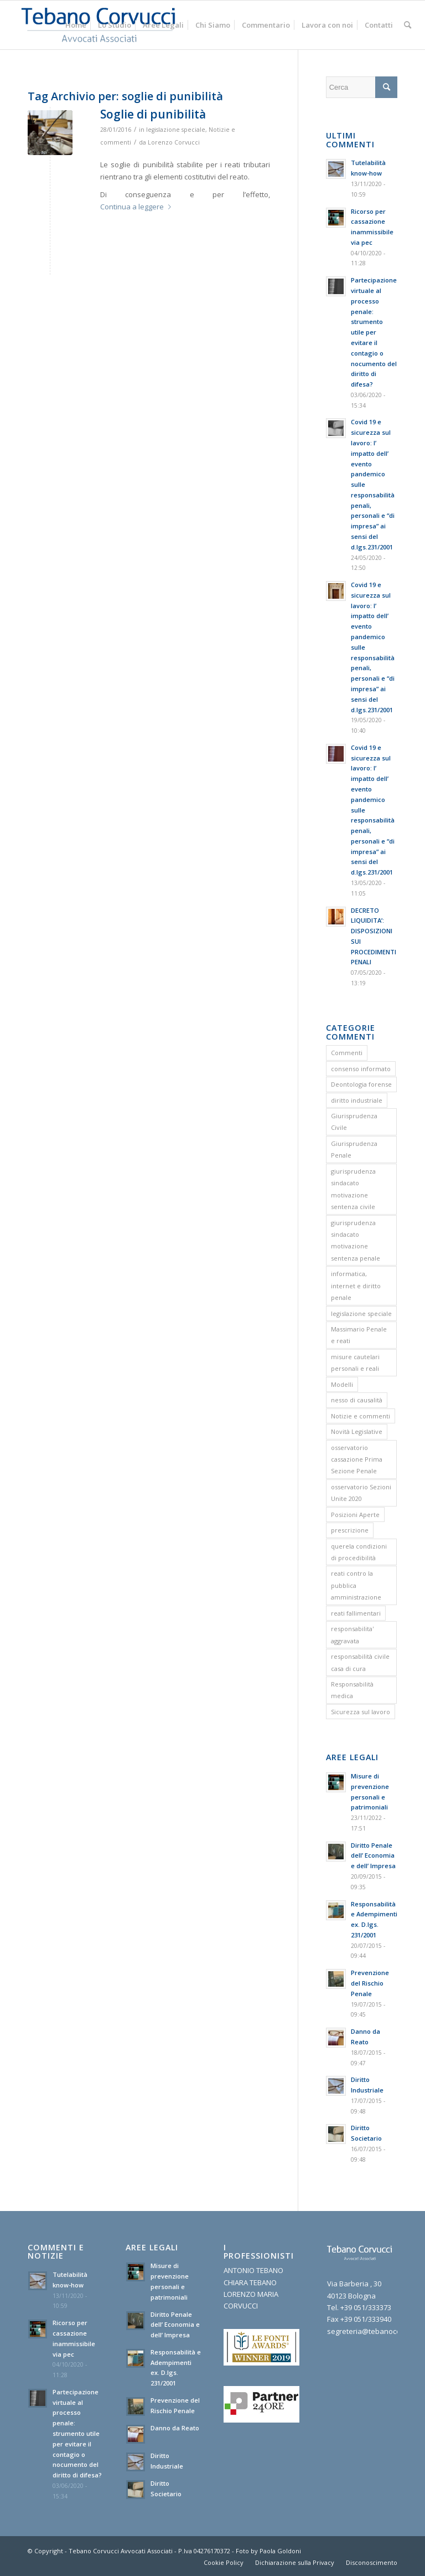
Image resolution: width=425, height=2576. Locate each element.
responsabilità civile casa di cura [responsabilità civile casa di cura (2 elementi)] (360, 1662)
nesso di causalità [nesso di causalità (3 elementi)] (356, 1400)
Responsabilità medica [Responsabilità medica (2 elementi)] (352, 1690)
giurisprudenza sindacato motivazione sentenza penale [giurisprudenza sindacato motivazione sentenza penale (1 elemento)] (355, 1240)
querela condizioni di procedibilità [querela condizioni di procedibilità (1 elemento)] (359, 1552)
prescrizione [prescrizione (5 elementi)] (350, 1530)
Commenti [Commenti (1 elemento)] (346, 1052)
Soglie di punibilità (153, 114)
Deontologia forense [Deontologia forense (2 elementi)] (361, 1084)
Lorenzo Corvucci (174, 142)
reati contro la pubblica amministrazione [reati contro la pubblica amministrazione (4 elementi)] (356, 1585)
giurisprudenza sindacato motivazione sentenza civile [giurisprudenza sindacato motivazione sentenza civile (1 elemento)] (353, 1189)
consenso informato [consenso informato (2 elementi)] (361, 1069)
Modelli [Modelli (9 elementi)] (342, 1384)
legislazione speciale (175, 129)
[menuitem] (76, 25)
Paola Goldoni (280, 2551)
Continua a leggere (137, 207)
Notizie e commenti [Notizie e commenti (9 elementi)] (360, 1416)
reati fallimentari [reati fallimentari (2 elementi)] (356, 1613)
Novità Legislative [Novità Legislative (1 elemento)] (356, 1431)
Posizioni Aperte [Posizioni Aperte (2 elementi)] (355, 1514)
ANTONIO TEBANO (253, 2270)
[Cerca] (407, 25)
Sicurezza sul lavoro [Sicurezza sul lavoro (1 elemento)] (360, 1712)
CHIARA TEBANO (250, 2282)
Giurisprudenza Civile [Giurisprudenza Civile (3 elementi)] (354, 1122)
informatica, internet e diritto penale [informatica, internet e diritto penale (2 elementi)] (356, 1285)
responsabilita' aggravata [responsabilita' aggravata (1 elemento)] (352, 1634)
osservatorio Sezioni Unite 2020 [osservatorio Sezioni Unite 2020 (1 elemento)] (361, 1493)
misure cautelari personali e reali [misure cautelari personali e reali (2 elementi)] (355, 1362)
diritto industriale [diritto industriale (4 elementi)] (356, 1100)
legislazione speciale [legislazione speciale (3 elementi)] (361, 1313)
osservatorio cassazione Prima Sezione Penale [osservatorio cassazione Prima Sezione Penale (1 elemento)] (356, 1459)
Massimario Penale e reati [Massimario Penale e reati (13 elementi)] (359, 1335)
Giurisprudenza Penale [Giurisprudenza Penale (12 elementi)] (354, 1149)
